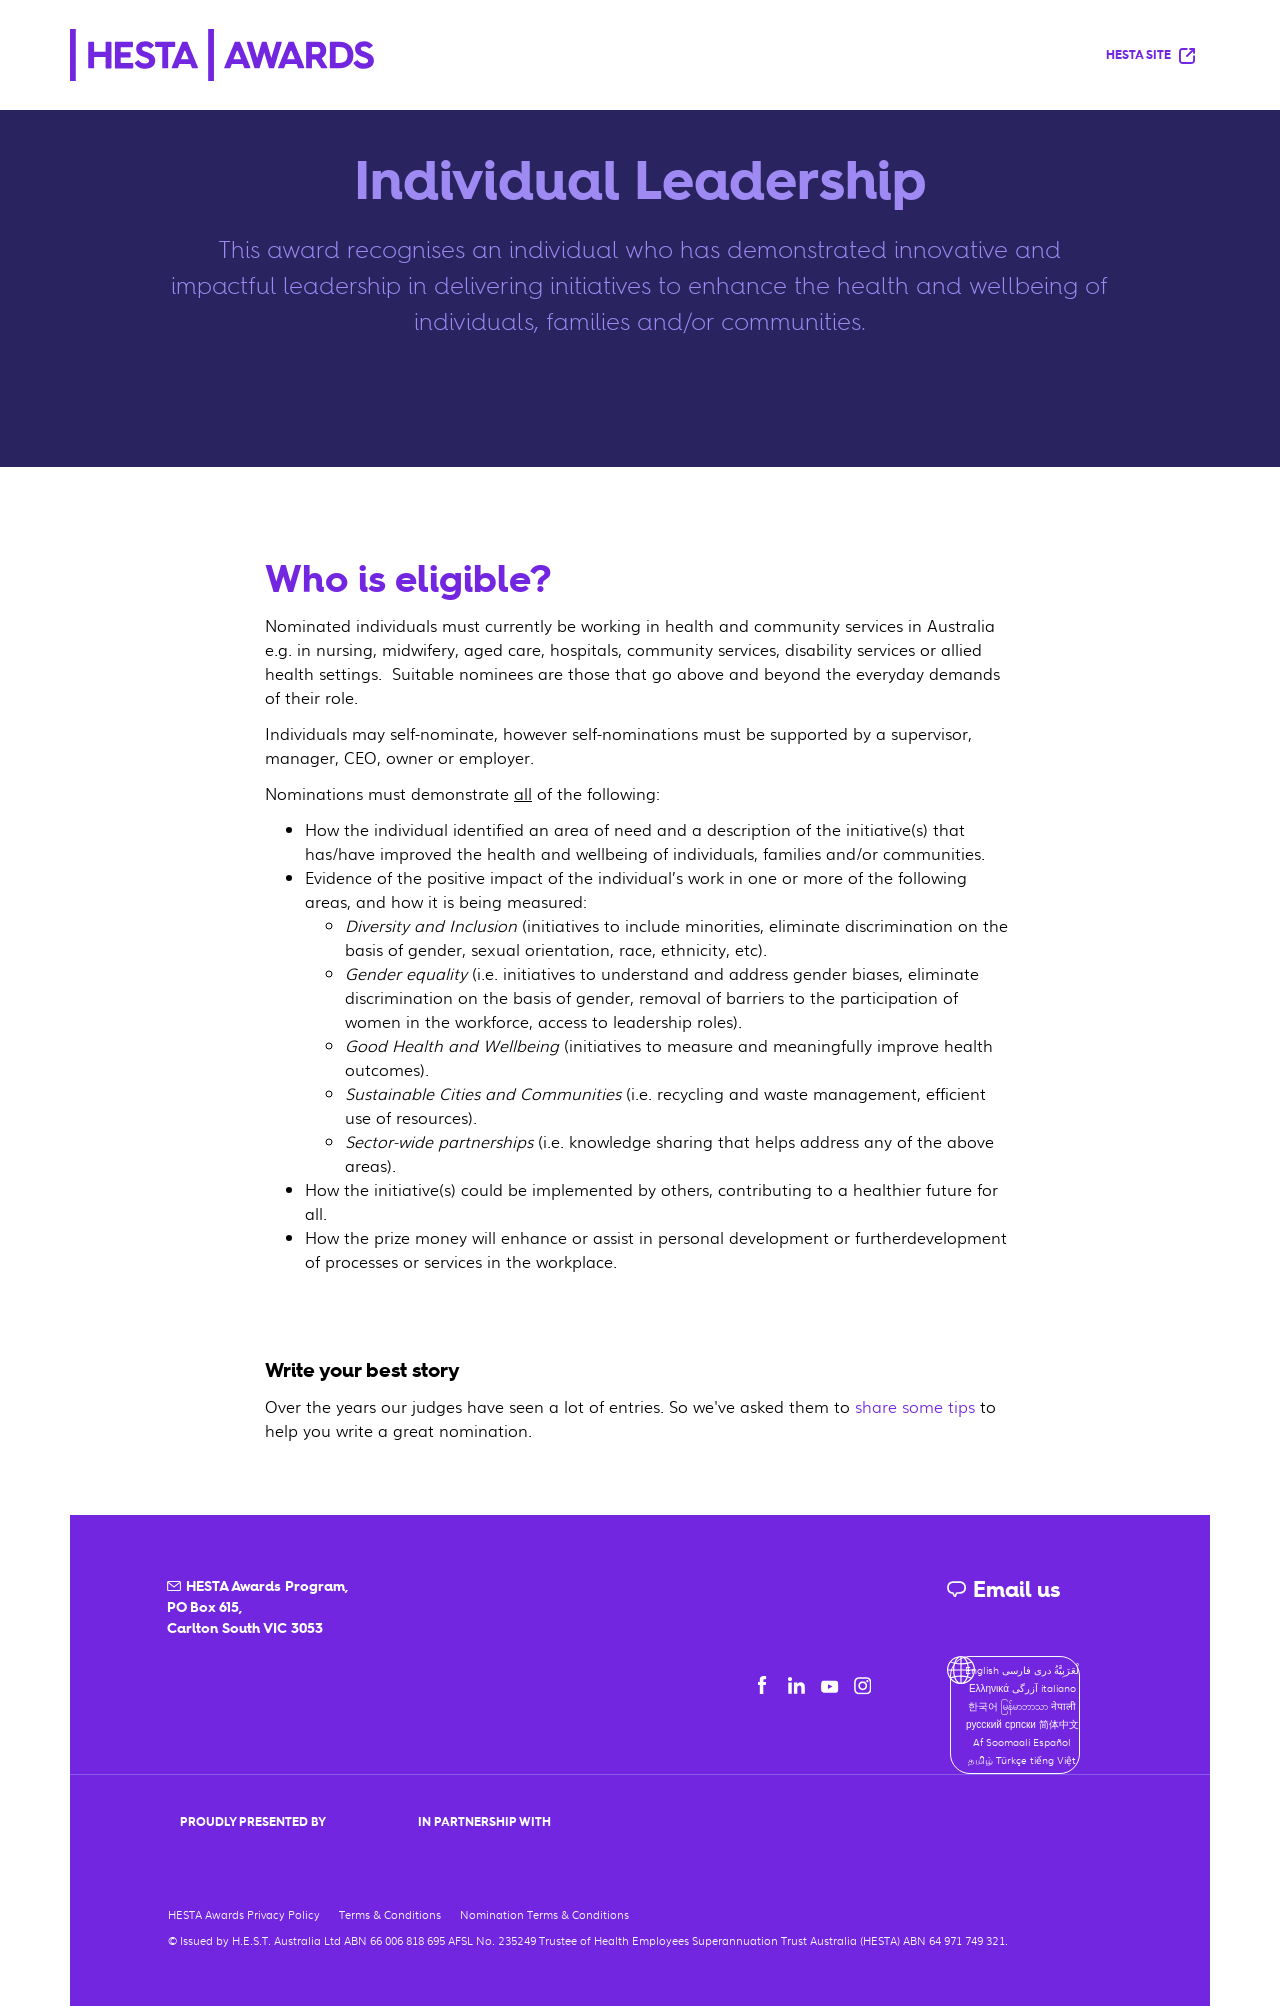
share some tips (915, 1406)
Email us (1003, 1589)
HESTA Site (1150, 56)
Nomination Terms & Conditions (544, 1914)
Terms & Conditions (390, 1914)
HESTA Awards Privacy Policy (244, 1914)
